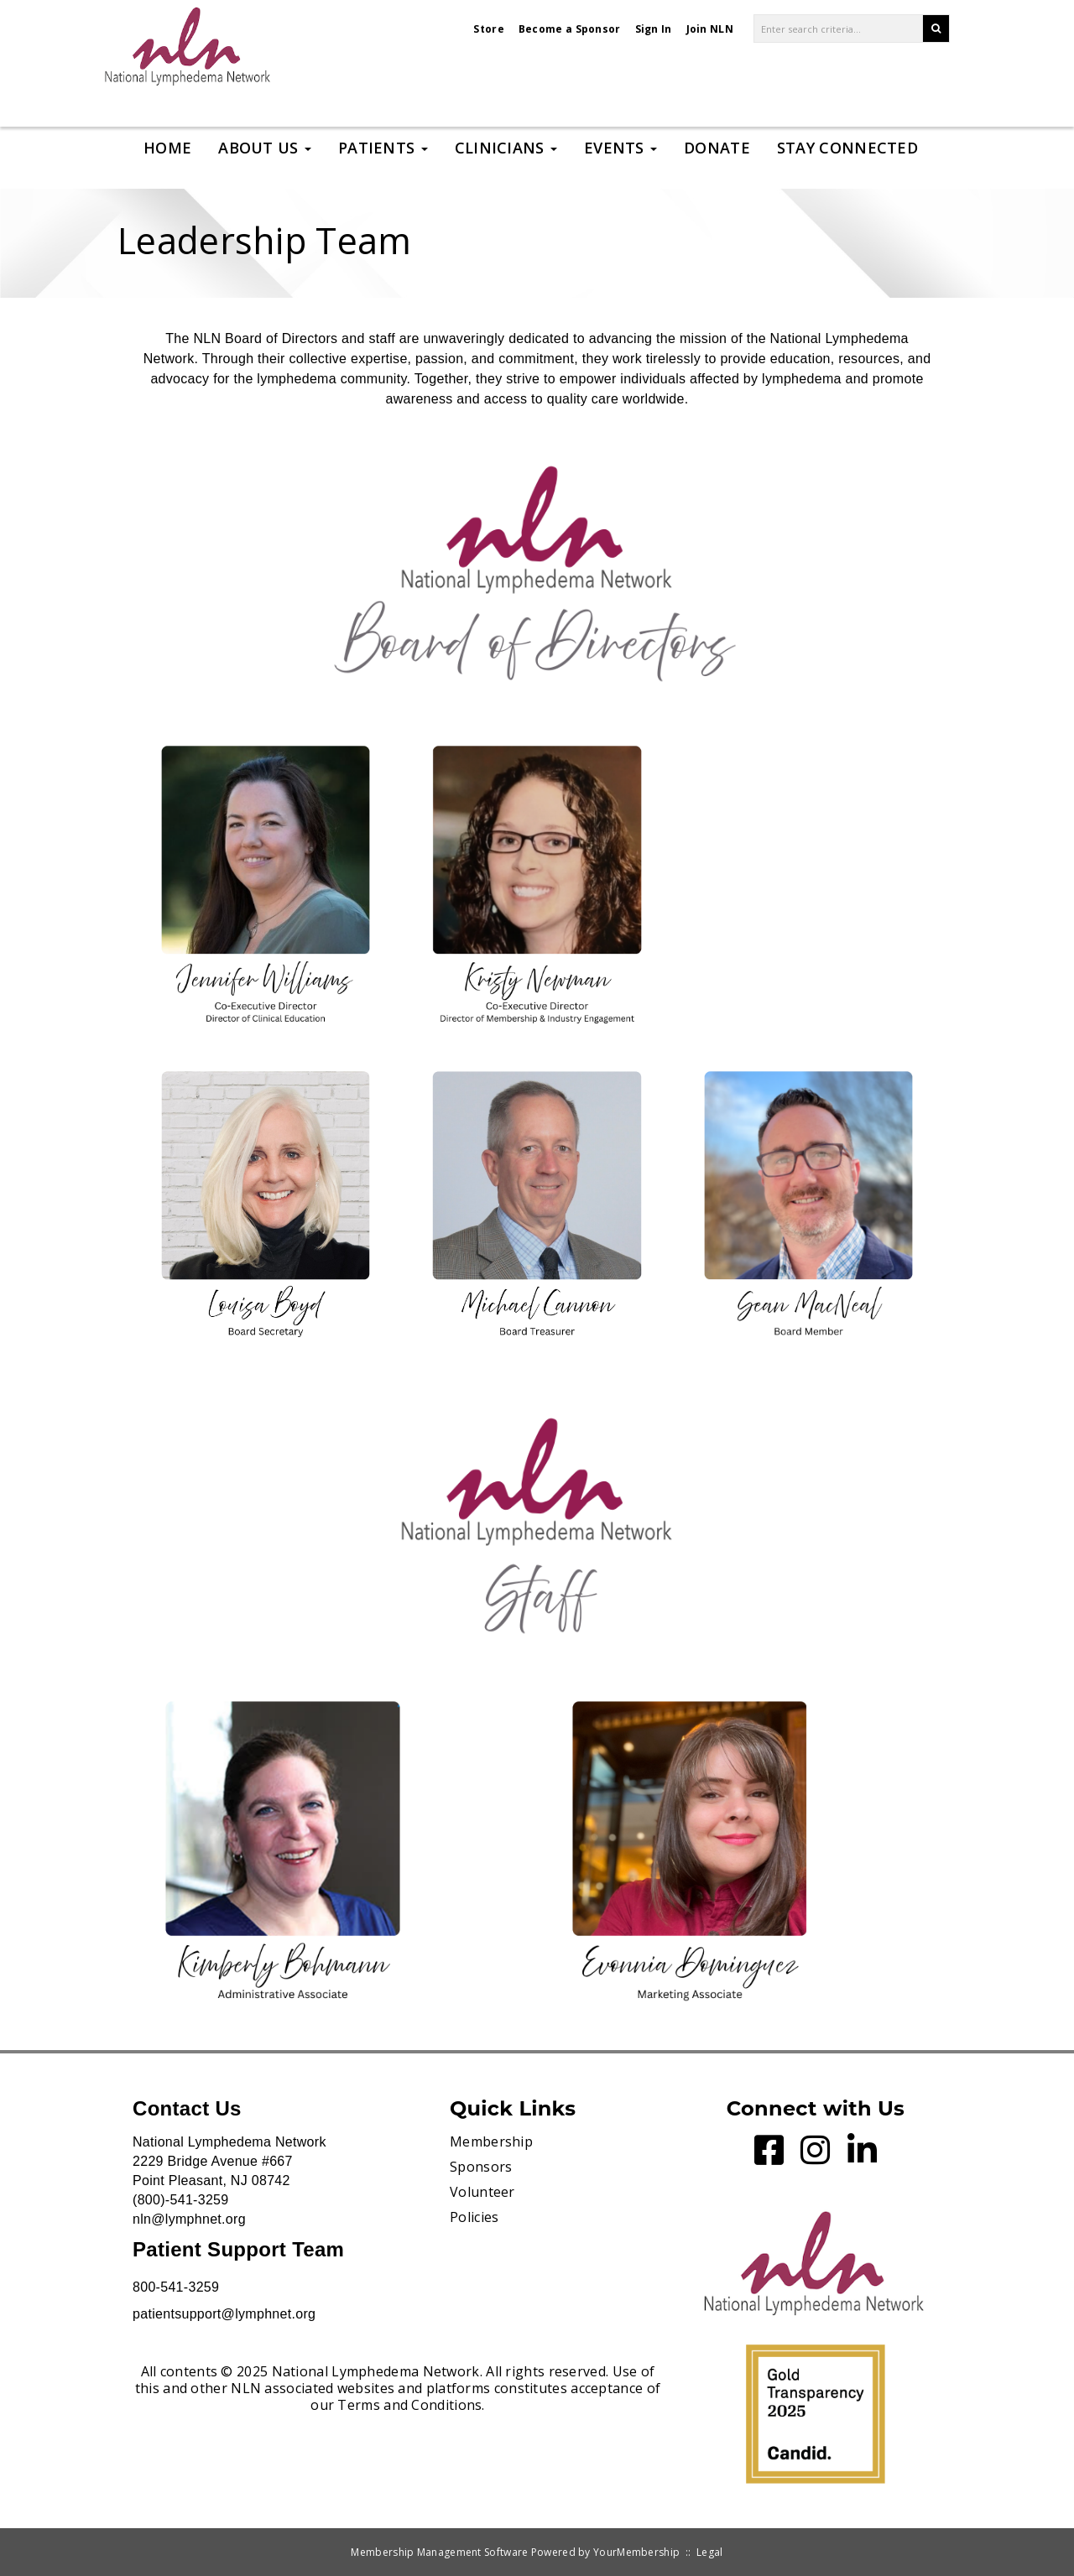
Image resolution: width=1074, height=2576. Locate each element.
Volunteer (482, 2192)
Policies (474, 2217)
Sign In (653, 29)
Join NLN (709, 29)
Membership (491, 2141)
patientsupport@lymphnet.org (224, 2314)
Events (620, 148)
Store (488, 29)
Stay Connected (847, 148)
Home (167, 148)
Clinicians (506, 148)
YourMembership (636, 2552)
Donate (717, 148)
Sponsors (481, 2166)
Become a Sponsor (570, 29)
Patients (383, 148)
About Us (264, 148)
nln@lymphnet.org (189, 2219)
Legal (709, 2552)
